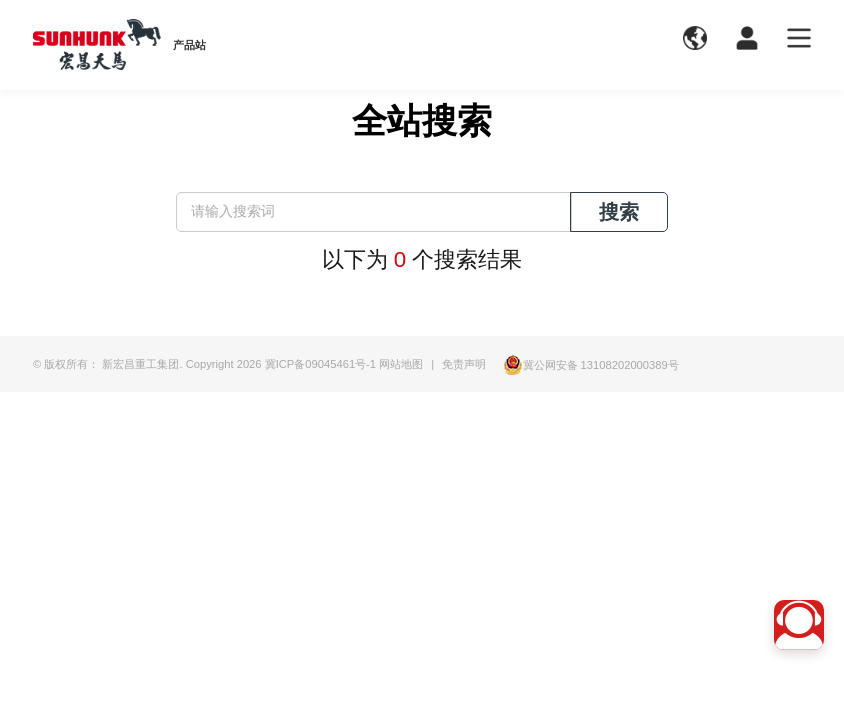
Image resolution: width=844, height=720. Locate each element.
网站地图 (401, 364)
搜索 (619, 212)
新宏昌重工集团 (140, 364)
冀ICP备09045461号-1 (320, 364)
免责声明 (464, 364)
